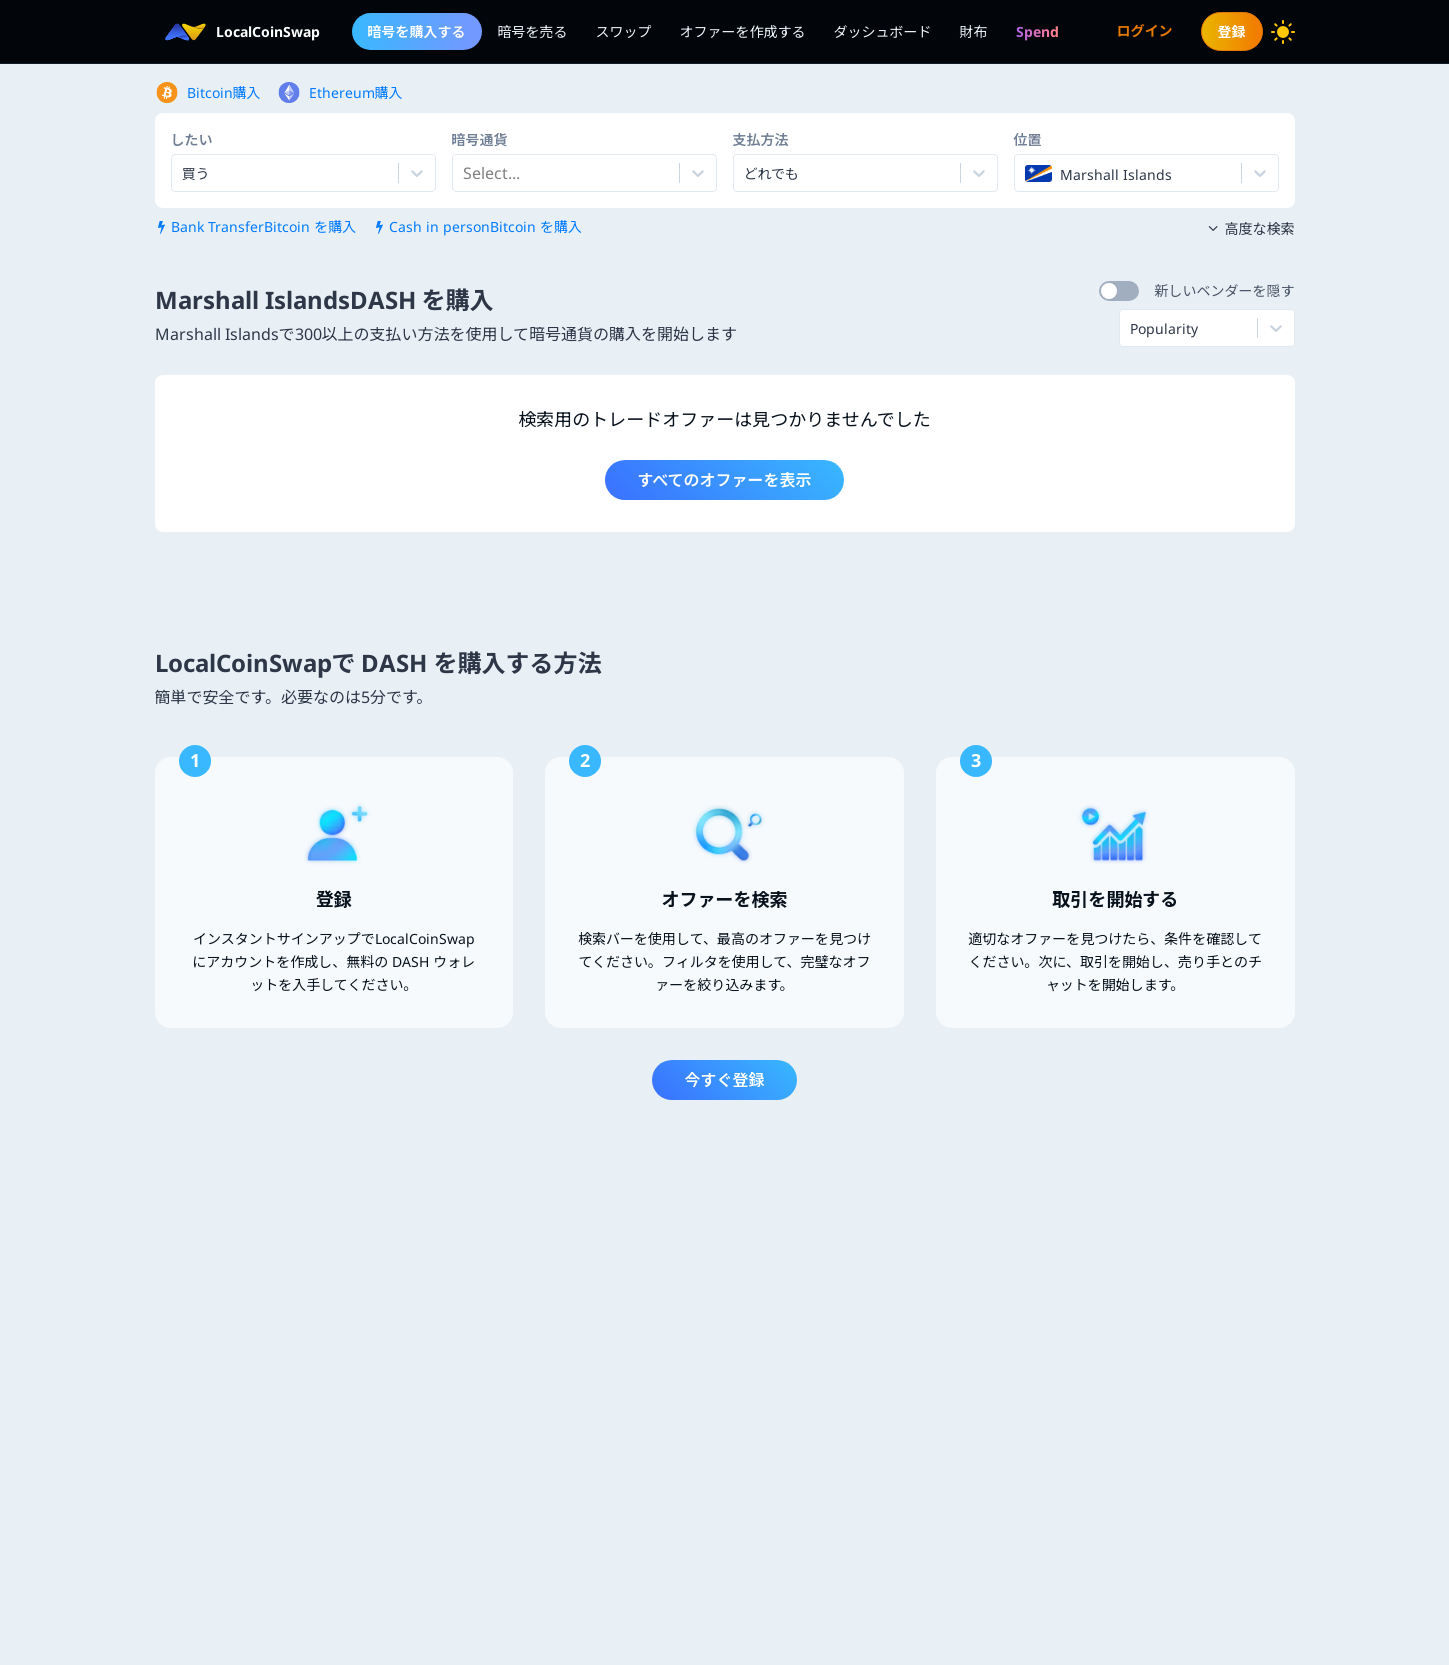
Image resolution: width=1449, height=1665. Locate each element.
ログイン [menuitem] (1145, 30)
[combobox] (465, 173)
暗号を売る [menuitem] (533, 31)
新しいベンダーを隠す (1225, 290)
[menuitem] (1037, 31)
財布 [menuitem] (974, 31)
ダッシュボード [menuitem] (883, 31)
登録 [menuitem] (1232, 31)
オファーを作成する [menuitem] (743, 31)
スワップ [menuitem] (624, 31)
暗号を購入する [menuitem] (417, 31)
